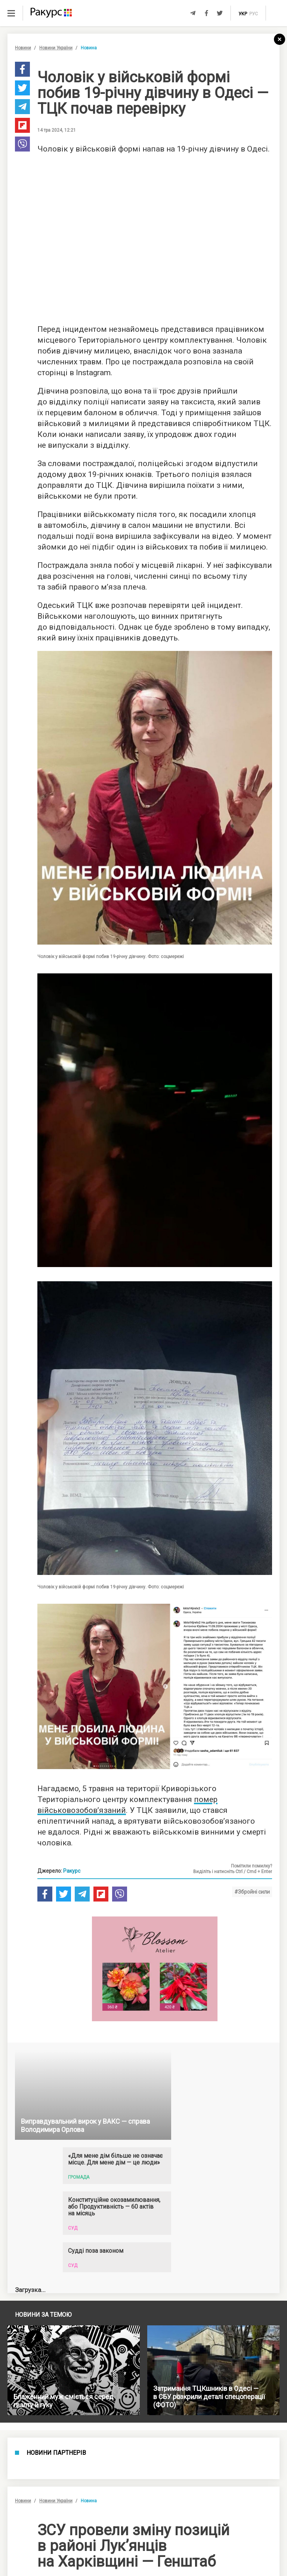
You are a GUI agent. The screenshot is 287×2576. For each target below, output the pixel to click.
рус (253, 13)
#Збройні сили (252, 1892)
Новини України (55, 48)
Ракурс (71, 1871)
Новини (23, 48)
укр (242, 13)
